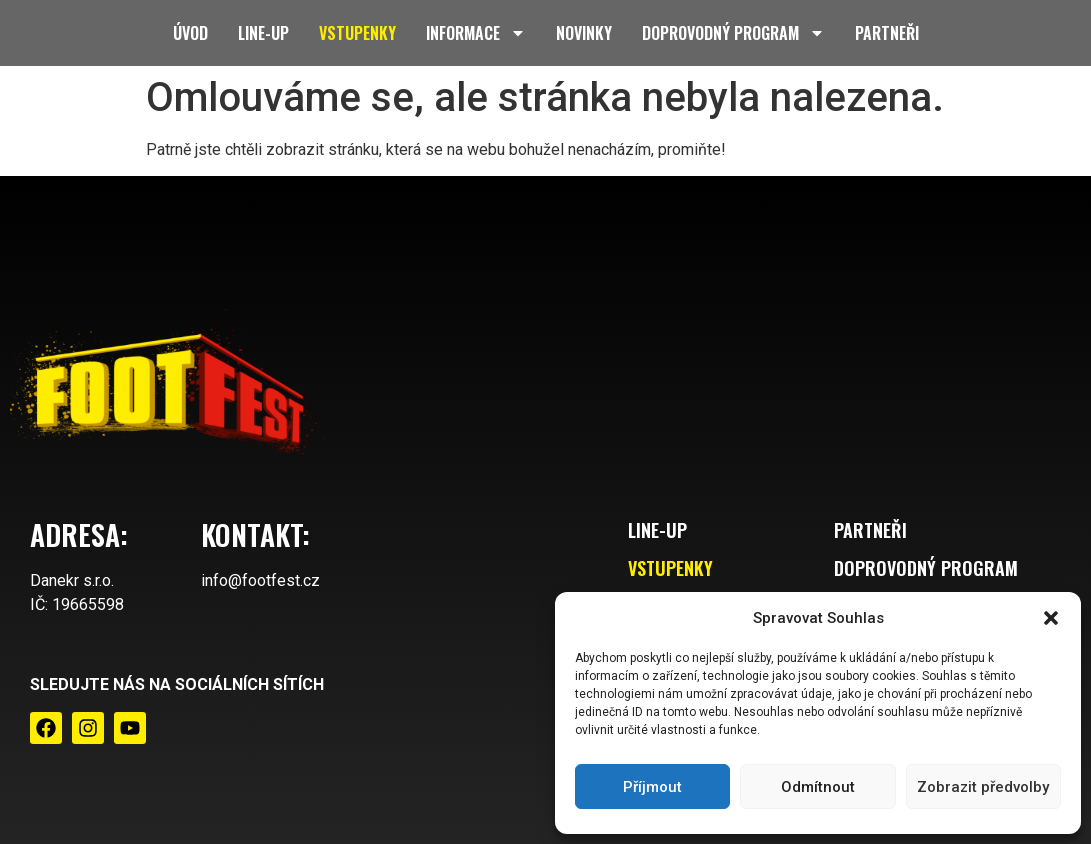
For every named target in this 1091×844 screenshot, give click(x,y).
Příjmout (652, 787)
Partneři (887, 33)
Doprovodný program (733, 33)
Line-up (263, 33)
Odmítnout (818, 787)
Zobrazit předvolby (983, 787)
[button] (1051, 618)
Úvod (190, 33)
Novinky (584, 33)
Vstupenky (357, 33)
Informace (476, 33)
